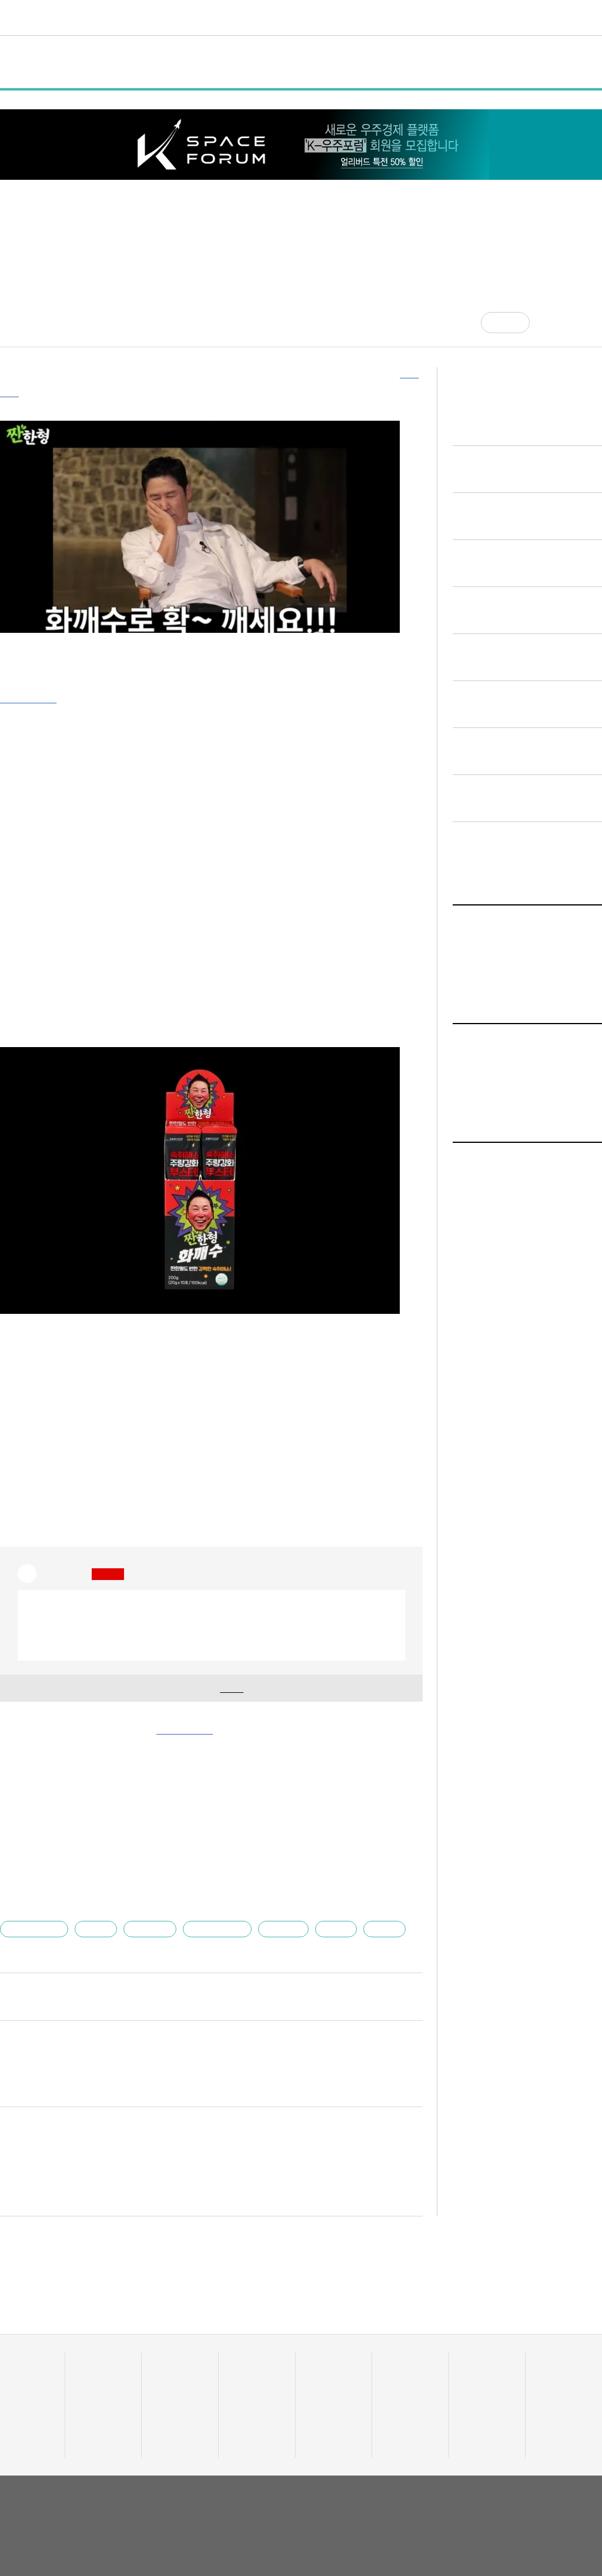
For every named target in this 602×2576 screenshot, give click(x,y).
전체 (22, 62)
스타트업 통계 (22, 2362)
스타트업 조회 (22, 2377)
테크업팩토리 (329, 2377)
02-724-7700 (190, 2529)
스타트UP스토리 (229, 17)
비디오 (365, 17)
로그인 (569, 18)
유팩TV (396, 2362)
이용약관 (516, 2488)
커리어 (407, 17)
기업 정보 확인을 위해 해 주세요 (207, 1670)
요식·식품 (145, 1912)
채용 (468, 2362)
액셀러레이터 (559, 2362)
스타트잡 (475, 2377)
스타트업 (272, 1912)
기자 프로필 (557, 2421)
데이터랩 (162, 17)
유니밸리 (552, 2377)
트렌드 (323, 17)
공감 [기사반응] (516, 322)
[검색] (593, 17)
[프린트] (596, 322)
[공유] (548, 322)
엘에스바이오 (34, 1912)
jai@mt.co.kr (108, 1978)
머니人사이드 (252, 2391)
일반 (98, 62)
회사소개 (476, 2488)
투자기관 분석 (22, 2391)
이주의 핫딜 (249, 2377)
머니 (285, 17)
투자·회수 (246, 2362)
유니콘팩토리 (42, 18)
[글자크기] (571, 322)
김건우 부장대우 (55, 1979)
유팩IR (395, 2377)
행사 (183, 62)
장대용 (93, 1912)
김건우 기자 (20, 318)
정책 (140, 62)
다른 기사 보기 (383, 1979)
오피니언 (504, 17)
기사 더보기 (395, 1747)
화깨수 (369, 1912)
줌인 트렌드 (326, 2362)
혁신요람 (453, 17)
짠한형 (322, 1912)
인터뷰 (231, 62)
